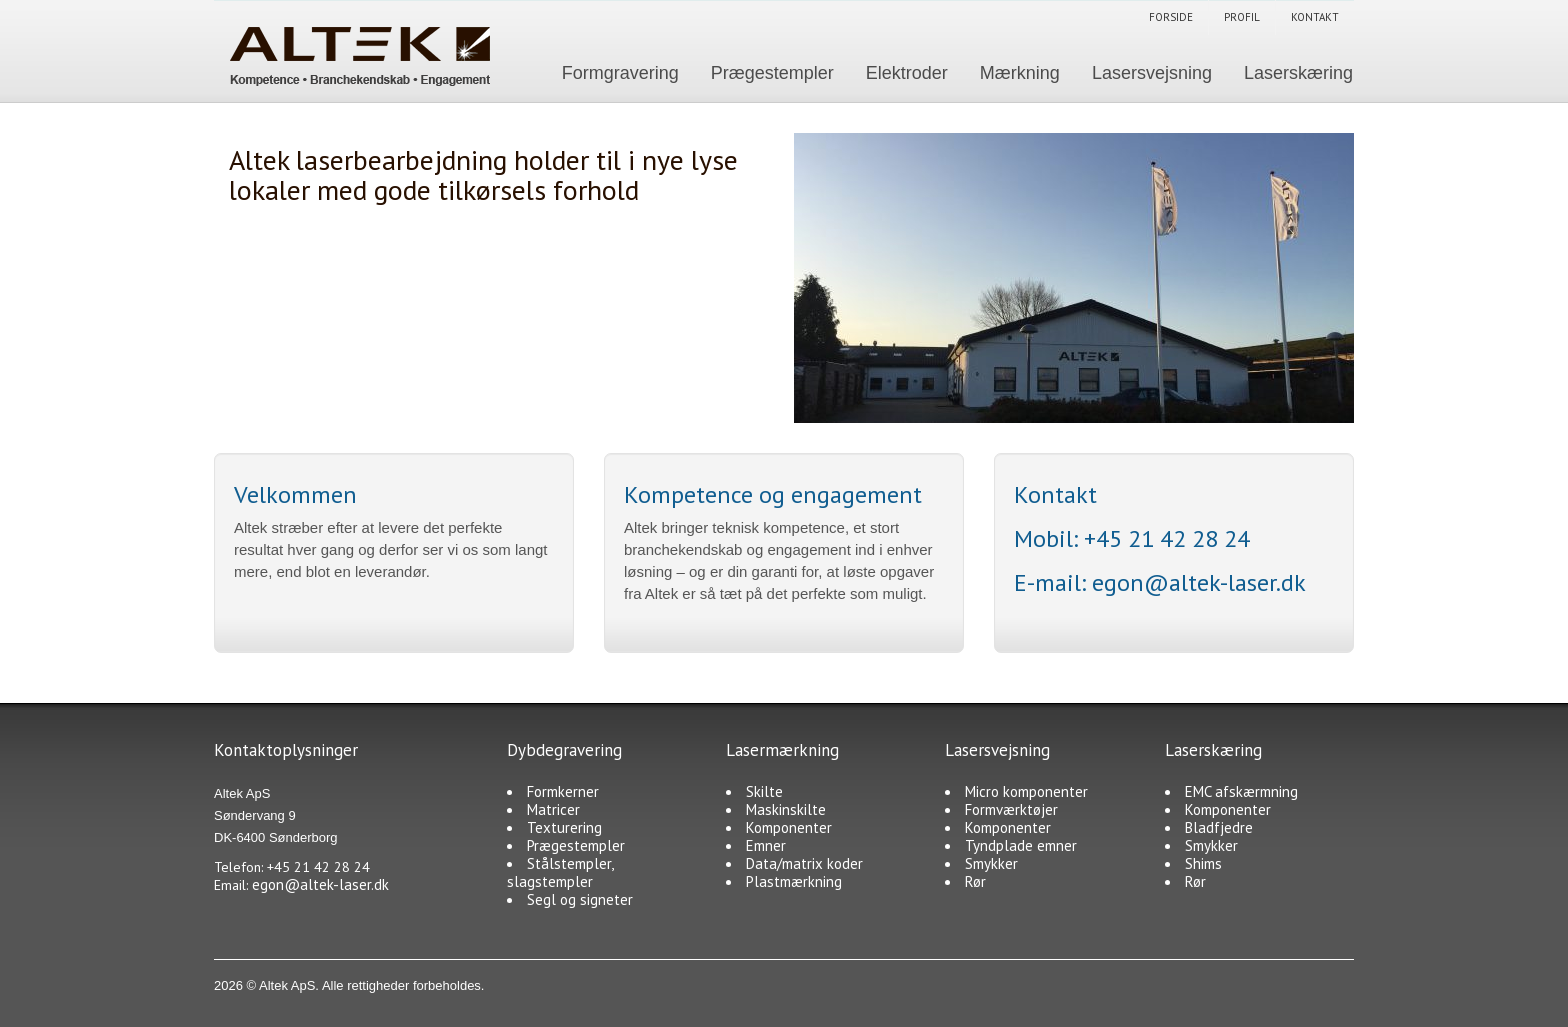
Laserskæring (1298, 73)
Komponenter (789, 827)
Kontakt (1315, 17)
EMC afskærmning (1241, 791)
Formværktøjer (1011, 809)
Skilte (764, 791)
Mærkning (1020, 73)
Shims (1203, 863)
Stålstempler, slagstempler (560, 872)
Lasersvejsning (1152, 73)
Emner (766, 845)
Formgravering (620, 73)
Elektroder (907, 73)
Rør (975, 881)
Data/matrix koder (804, 863)
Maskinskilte (786, 809)
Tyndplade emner (1021, 845)
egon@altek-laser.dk (1199, 582)
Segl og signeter (580, 899)
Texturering (564, 827)
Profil (1242, 17)
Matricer (553, 809)
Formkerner (563, 791)
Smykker (991, 863)
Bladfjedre (1219, 827)
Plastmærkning (794, 881)
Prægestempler (772, 73)
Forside (1171, 17)
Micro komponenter (1026, 791)
